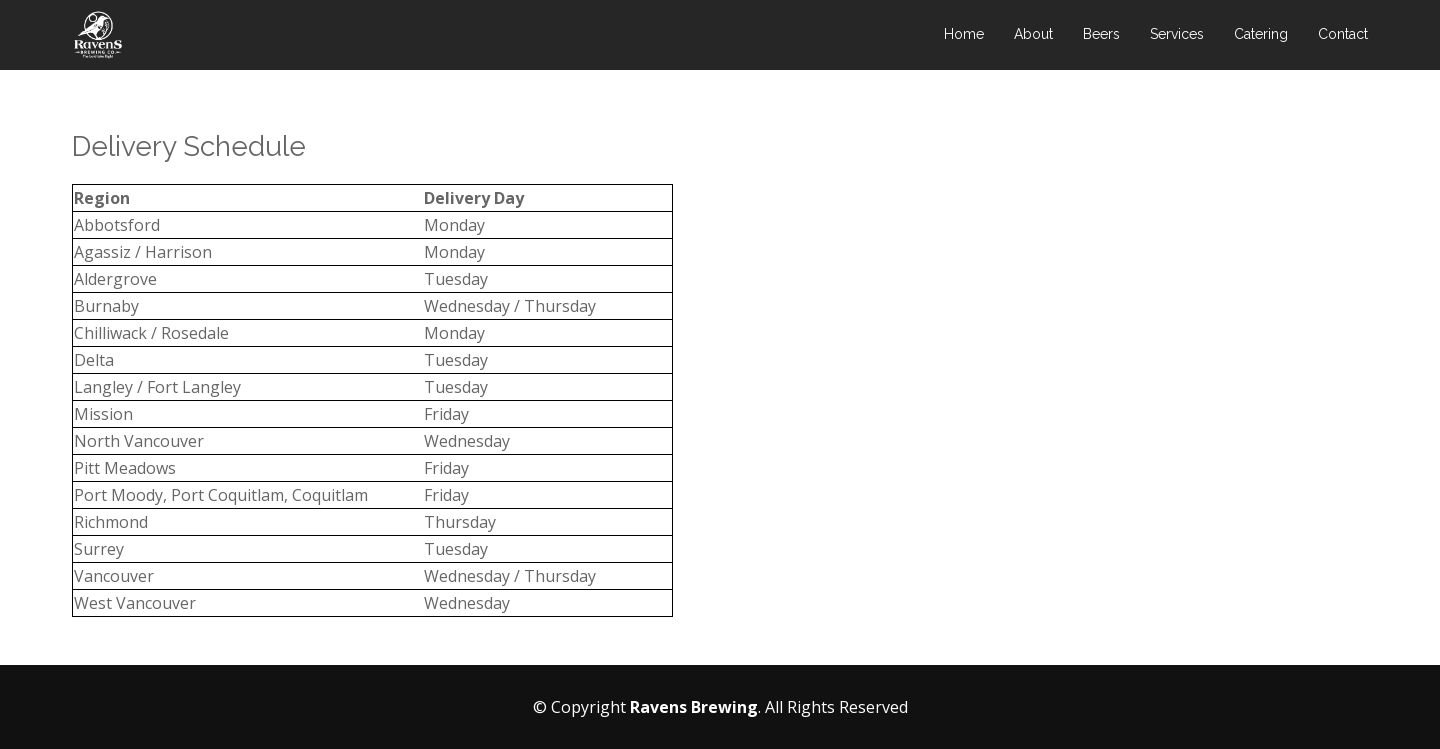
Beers (1101, 35)
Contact (1343, 35)
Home (964, 35)
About (1033, 35)
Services (1177, 35)
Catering (1261, 35)
